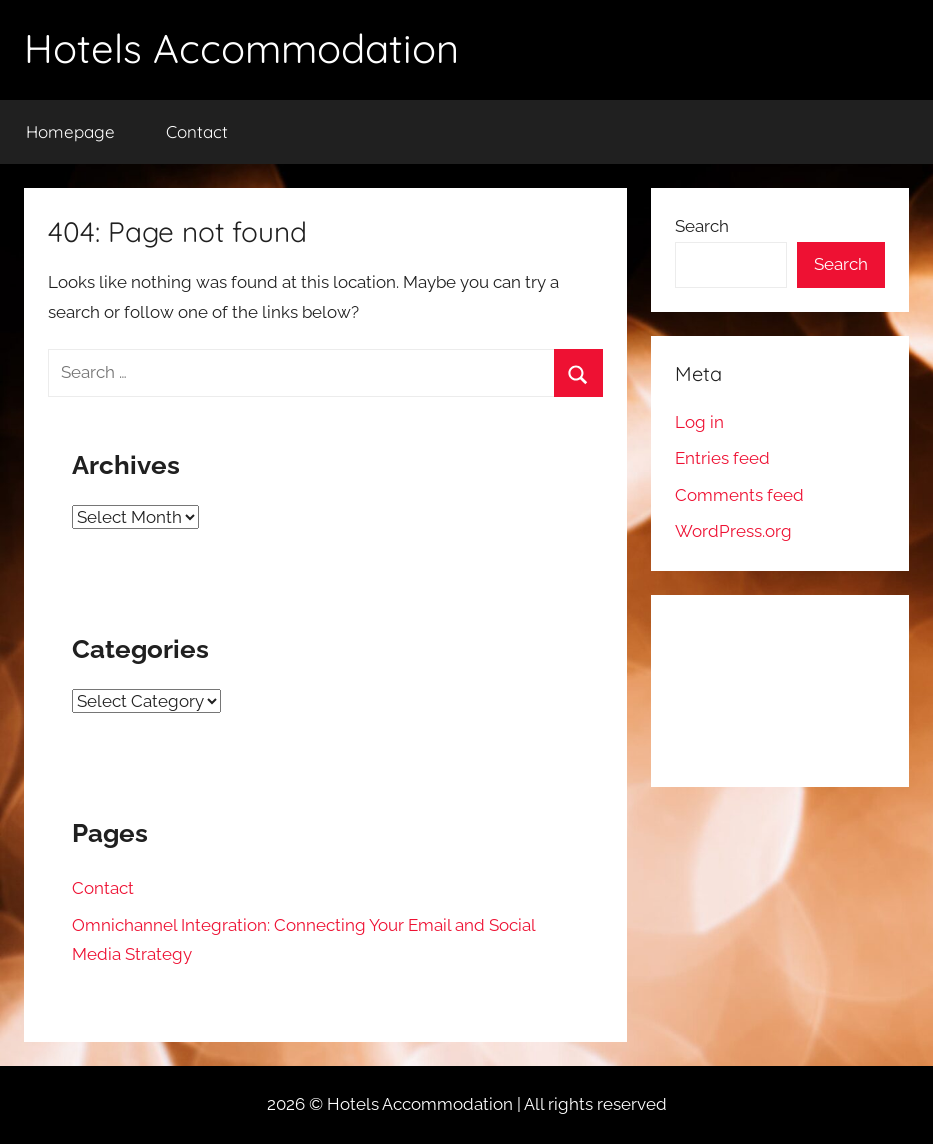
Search (702, 226)
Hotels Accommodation (241, 48)
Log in (699, 422)
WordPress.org (733, 531)
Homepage (70, 131)
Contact (197, 131)
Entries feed (722, 458)
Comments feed (739, 495)
